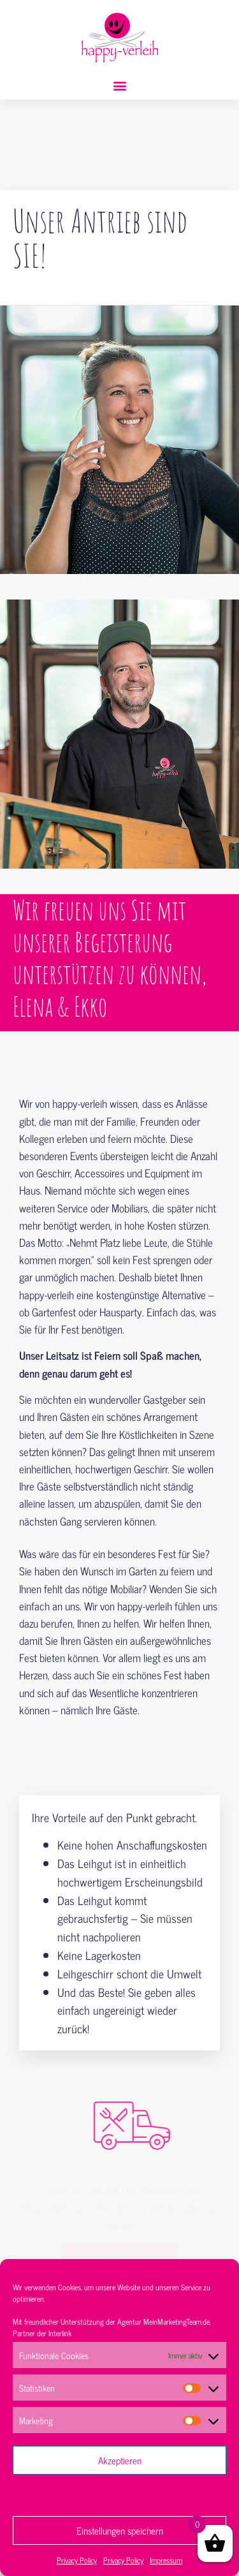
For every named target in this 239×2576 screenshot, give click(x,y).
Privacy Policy (77, 2560)
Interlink (59, 2333)
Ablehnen (119, 2495)
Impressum (166, 2560)
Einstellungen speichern (119, 2530)
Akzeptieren (119, 2460)
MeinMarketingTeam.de (176, 2321)
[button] (119, 85)
